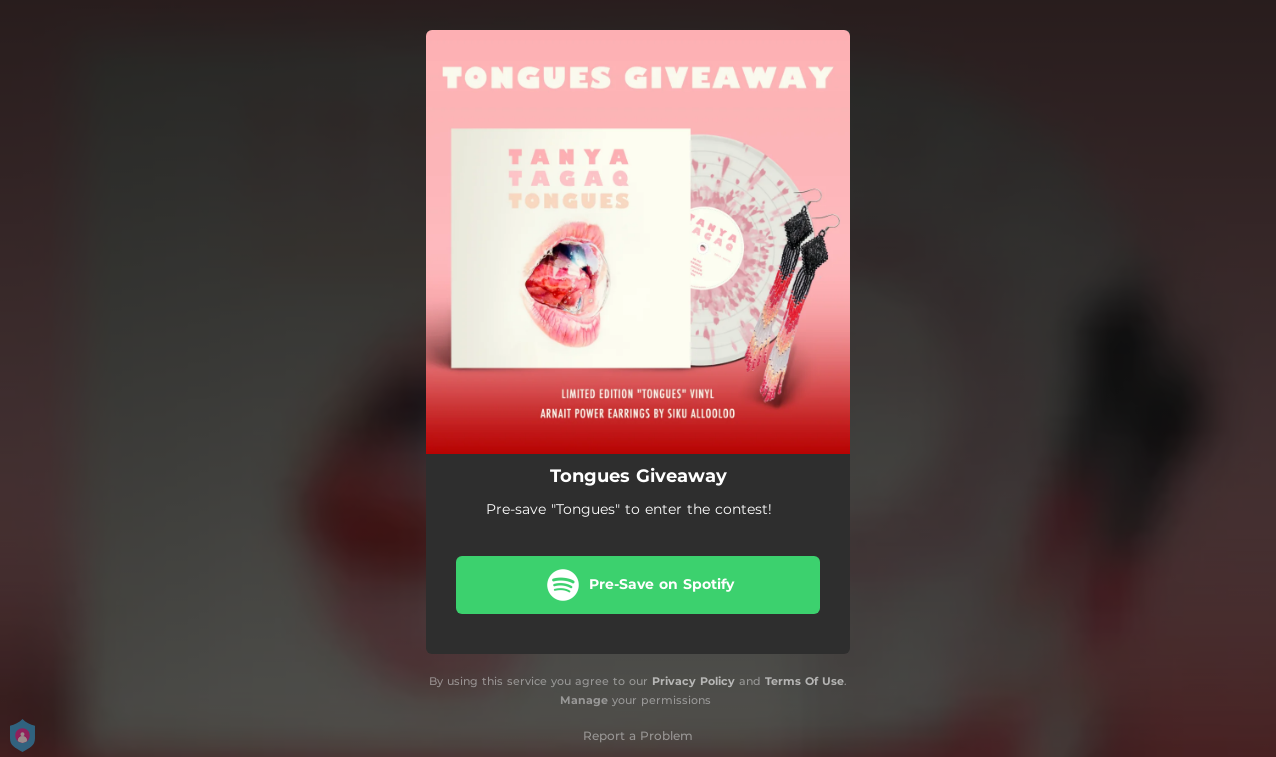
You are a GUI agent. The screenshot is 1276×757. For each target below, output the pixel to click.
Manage (584, 700)
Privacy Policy (693, 681)
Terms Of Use (804, 681)
